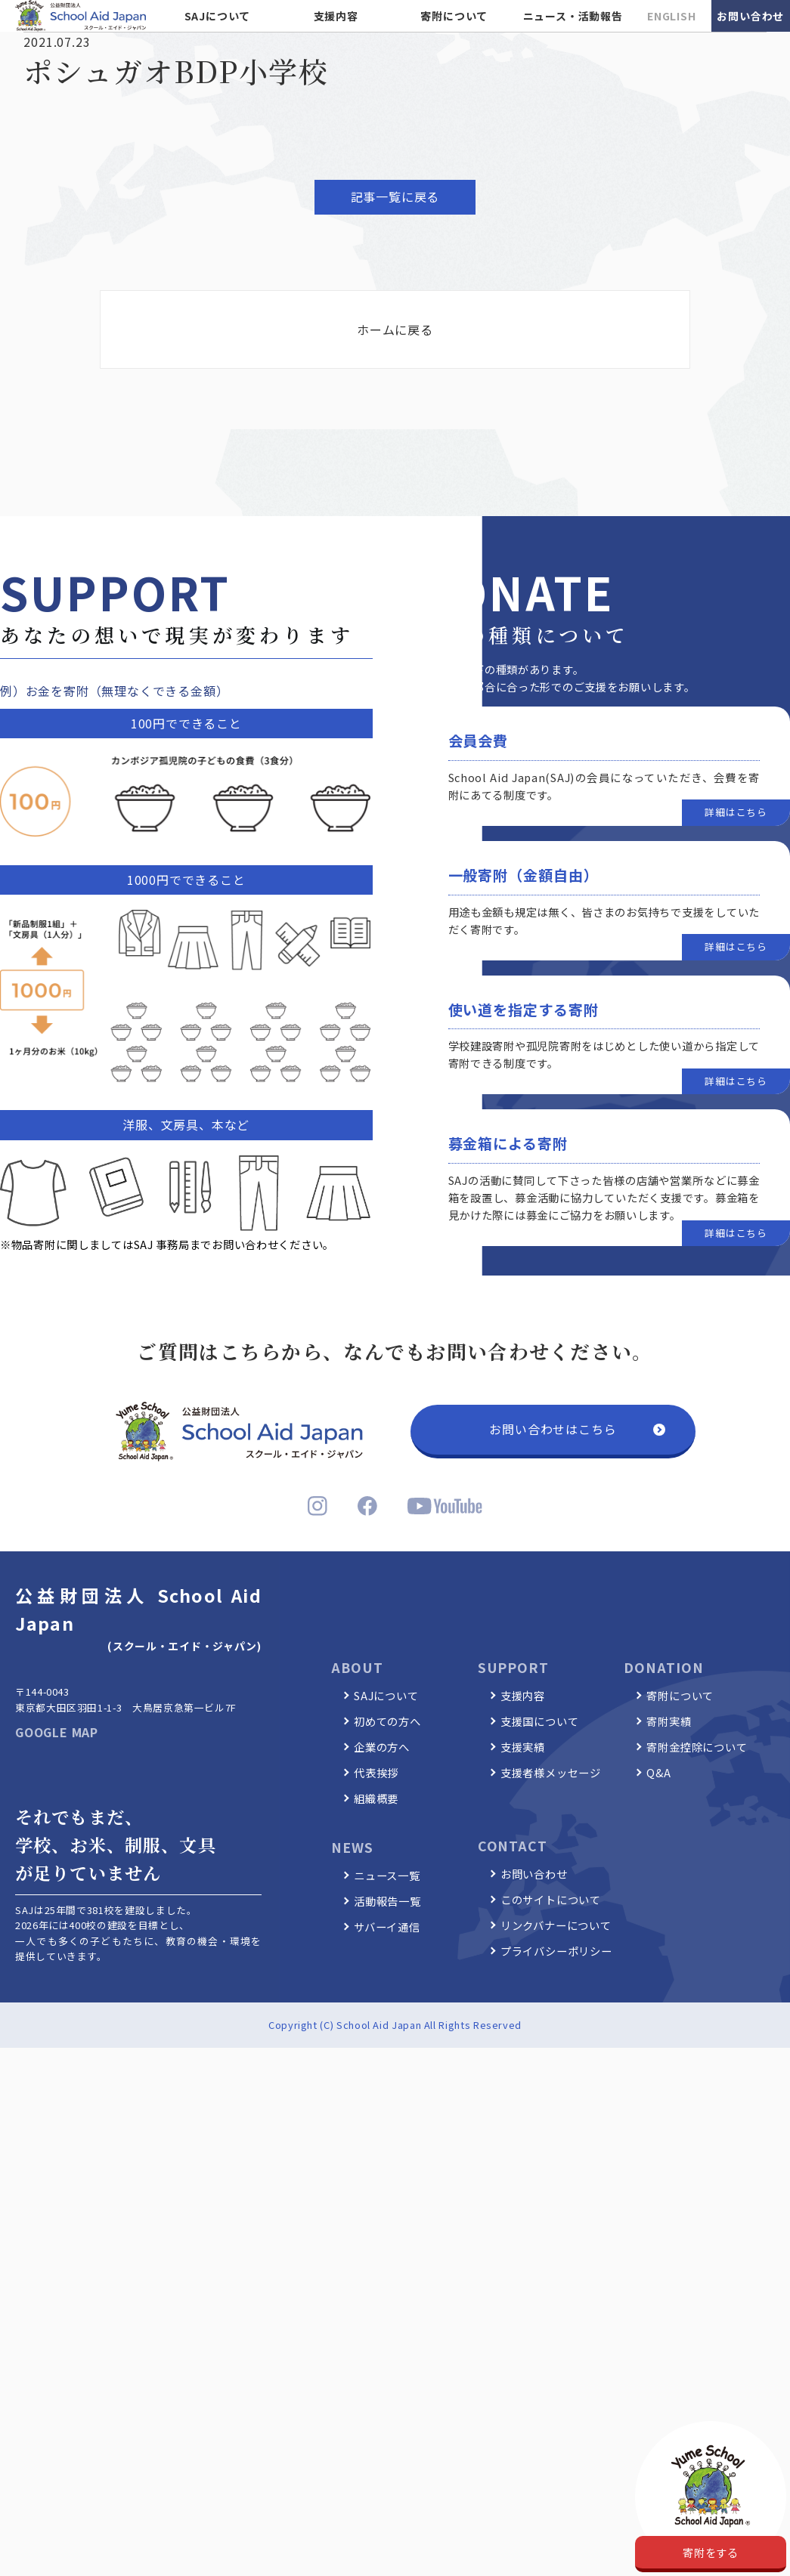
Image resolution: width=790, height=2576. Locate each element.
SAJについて (217, 15)
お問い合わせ (750, 15)
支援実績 (522, 1747)
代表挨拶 (376, 1772)
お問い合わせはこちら (552, 1429)
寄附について (454, 15)
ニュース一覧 (387, 1875)
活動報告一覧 (387, 1901)
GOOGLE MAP (56, 1732)
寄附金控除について (696, 1747)
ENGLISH (671, 15)
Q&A (658, 1772)
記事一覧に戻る (395, 196)
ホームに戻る (395, 329)
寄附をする (711, 2552)
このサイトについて (550, 1899)
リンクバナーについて (556, 1925)
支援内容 (336, 15)
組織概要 (376, 1798)
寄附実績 (668, 1721)
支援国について (539, 1721)
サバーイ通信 (387, 1926)
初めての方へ (387, 1721)
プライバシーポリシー (556, 1951)
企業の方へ (382, 1747)
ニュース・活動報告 (573, 15)
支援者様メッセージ (550, 1772)
